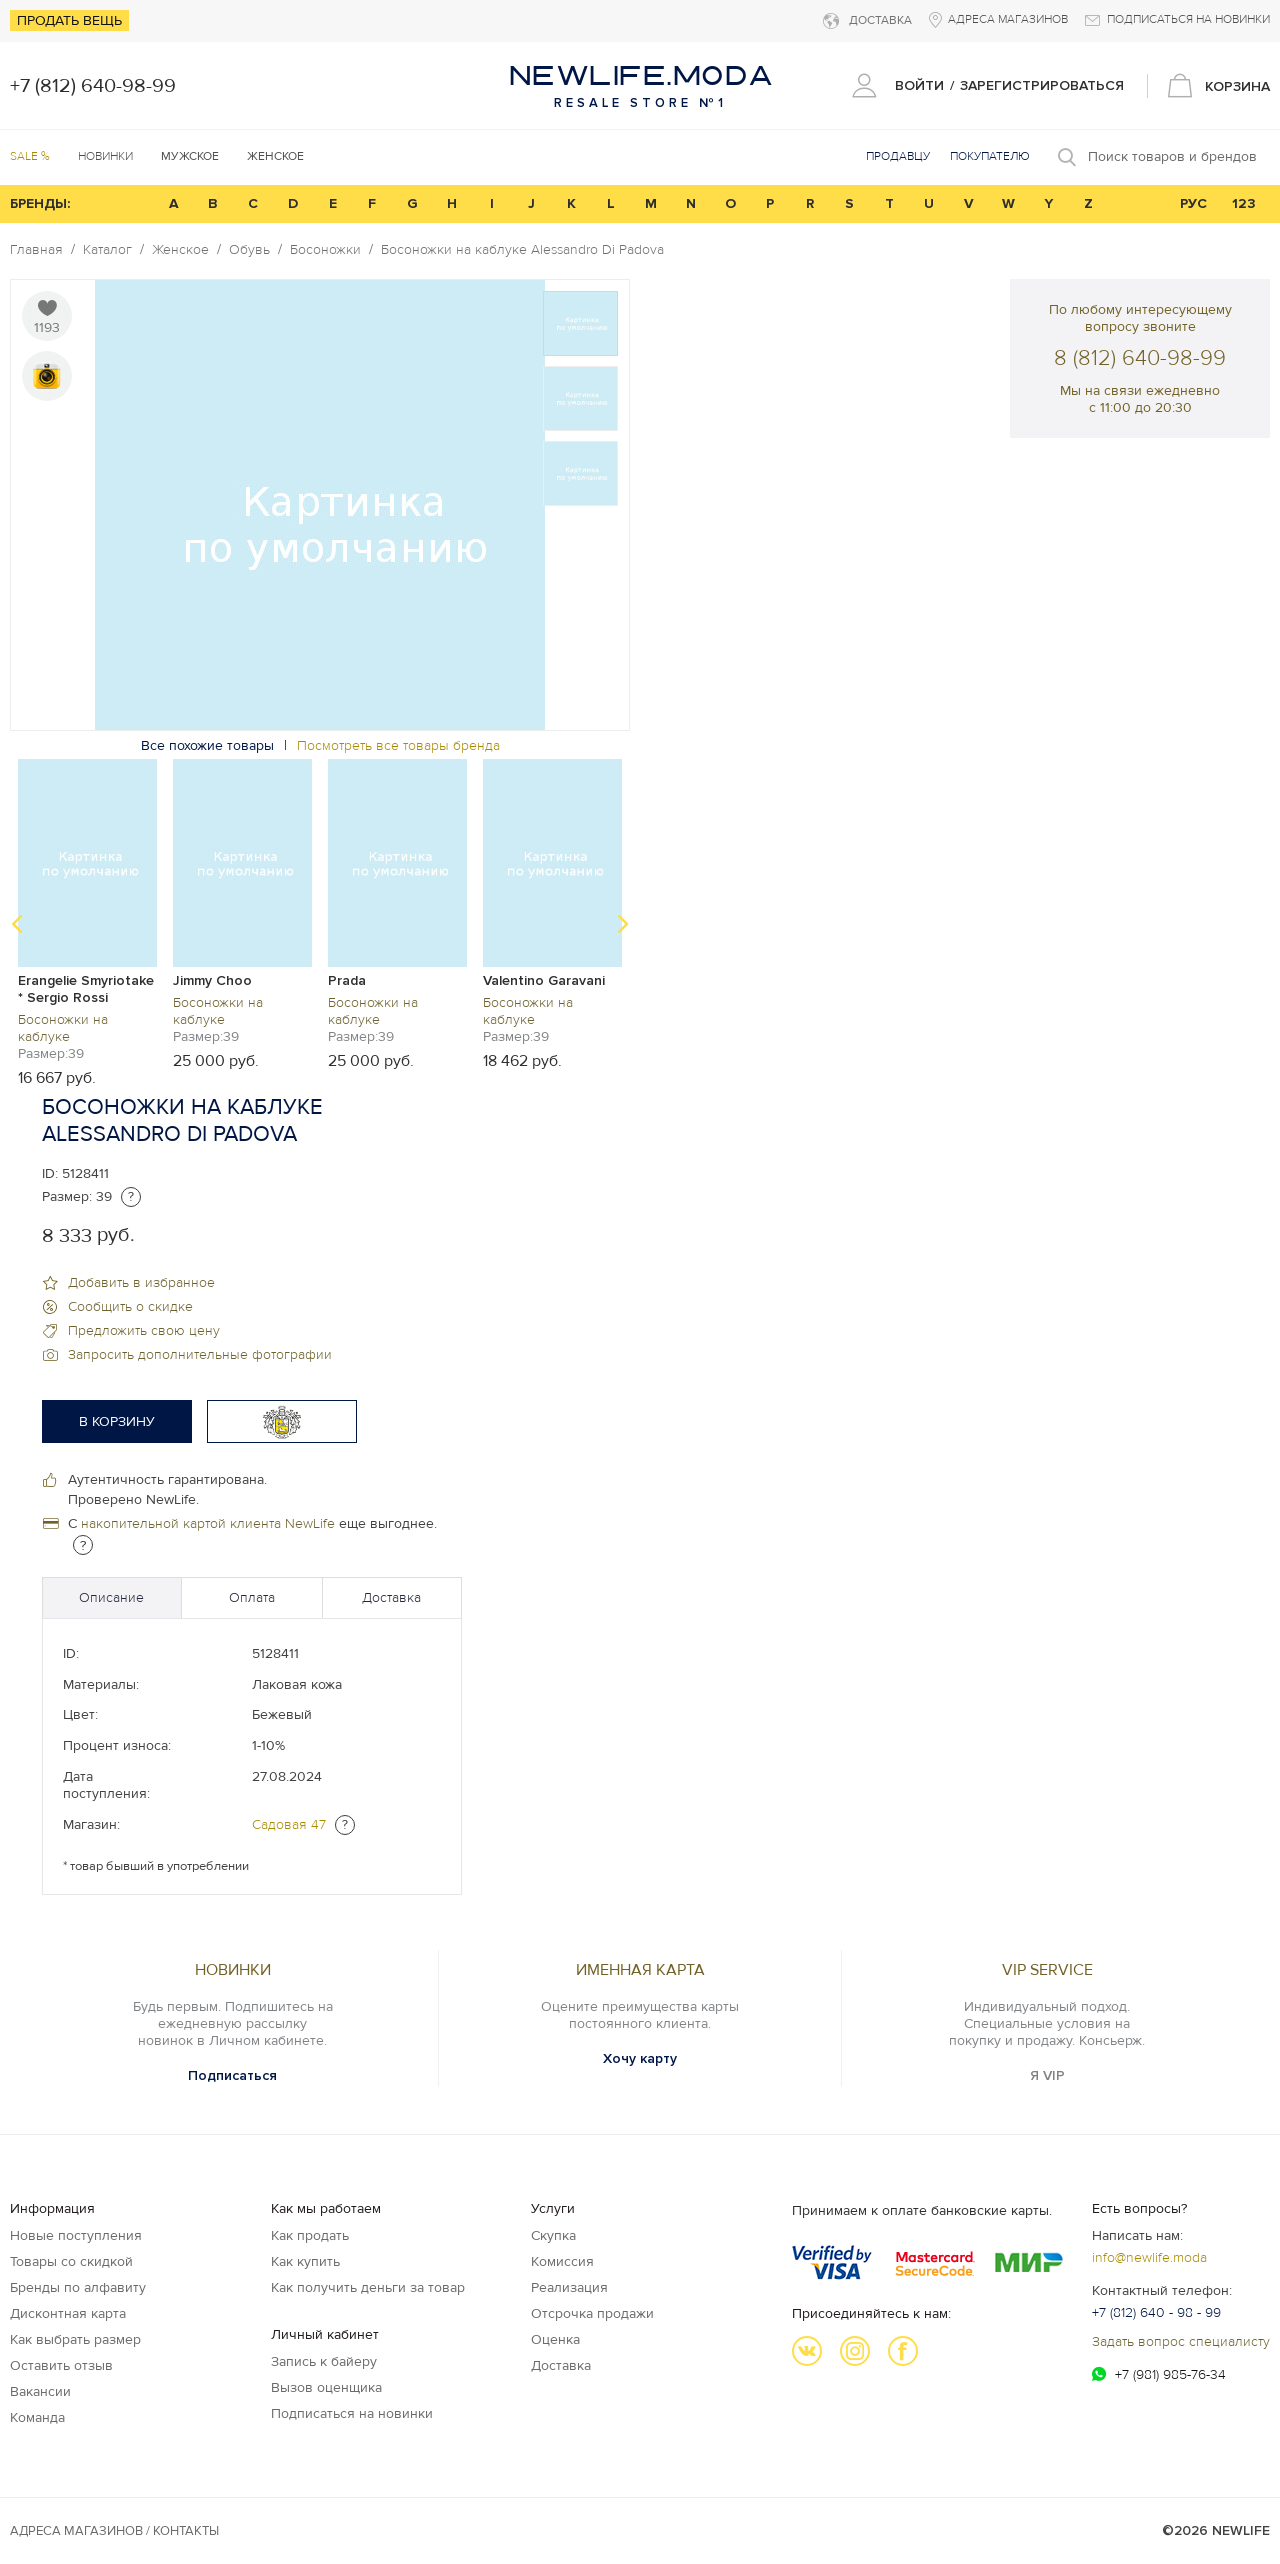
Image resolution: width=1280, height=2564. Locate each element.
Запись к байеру (324, 2361)
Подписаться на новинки (352, 2413)
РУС (1193, 203)
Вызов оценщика (326, 2387)
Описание (111, 1597)
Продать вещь (69, 20)
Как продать (310, 2235)
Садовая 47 (289, 1824)
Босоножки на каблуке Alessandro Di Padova (522, 250)
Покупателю (990, 156)
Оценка (555, 2339)
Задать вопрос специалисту (1181, 2341)
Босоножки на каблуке (63, 1028)
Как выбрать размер (75, 2339)
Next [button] (623, 924)
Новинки (105, 156)
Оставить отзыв (61, 2365)
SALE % (30, 156)
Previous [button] (17, 924)
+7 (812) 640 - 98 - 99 (1156, 2312)
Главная (36, 250)
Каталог (107, 250)
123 (1244, 203)
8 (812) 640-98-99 (1140, 358)
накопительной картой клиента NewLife (208, 1523)
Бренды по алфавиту (78, 2287)
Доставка (391, 1597)
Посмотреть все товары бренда (398, 745)
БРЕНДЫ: (40, 203)
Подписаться (232, 2075)
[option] (320, 505)
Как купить (305, 2261)
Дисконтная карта (68, 2313)
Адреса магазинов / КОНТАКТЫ (114, 2531)
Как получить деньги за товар (368, 2287)
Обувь (249, 250)
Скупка (553, 2235)
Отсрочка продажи (592, 2313)
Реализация (569, 2287)
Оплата (252, 1597)
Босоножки (325, 250)
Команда (37, 2417)
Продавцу (898, 156)
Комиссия (562, 2261)
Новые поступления (76, 2235)
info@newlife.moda (1149, 2257)
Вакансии (40, 2391)
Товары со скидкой (71, 2261)
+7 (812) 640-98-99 (93, 86)
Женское (180, 250)
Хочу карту (640, 2058)
